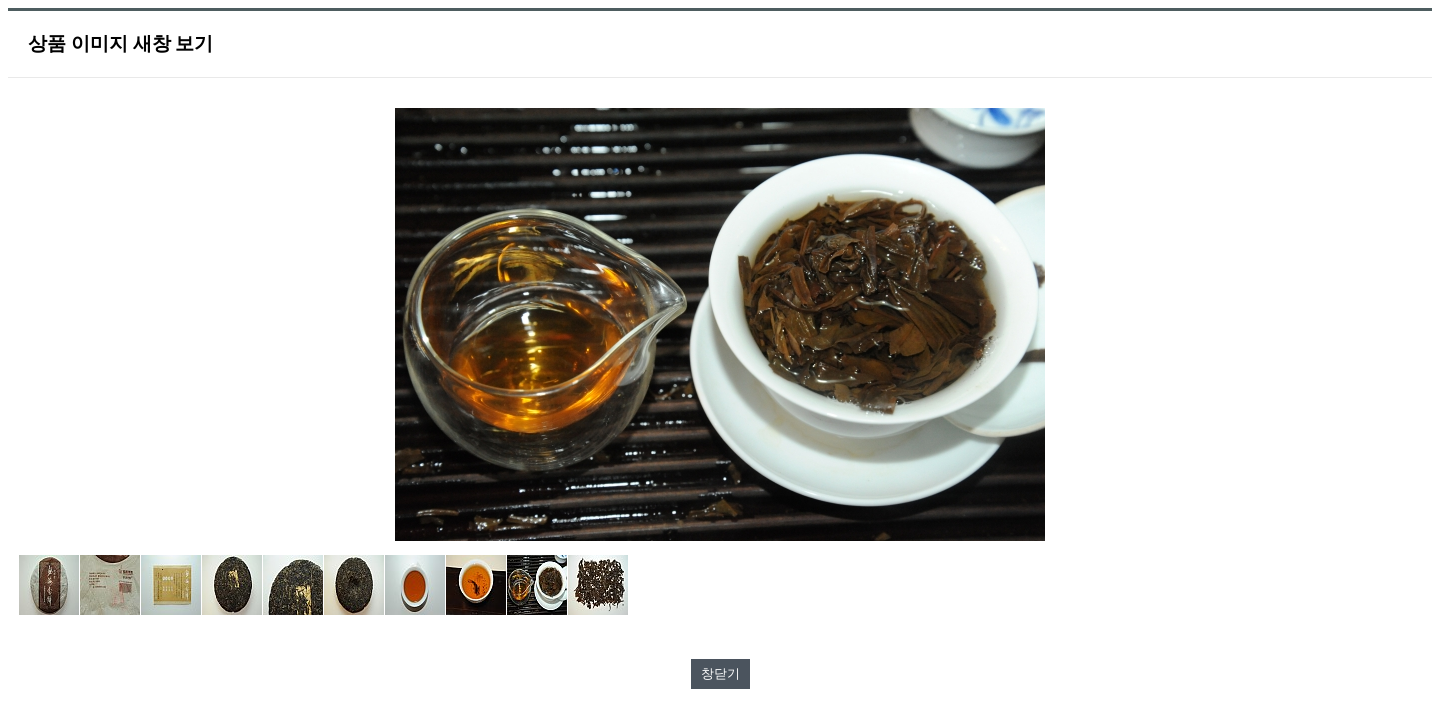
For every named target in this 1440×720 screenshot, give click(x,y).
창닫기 (720, 673)
